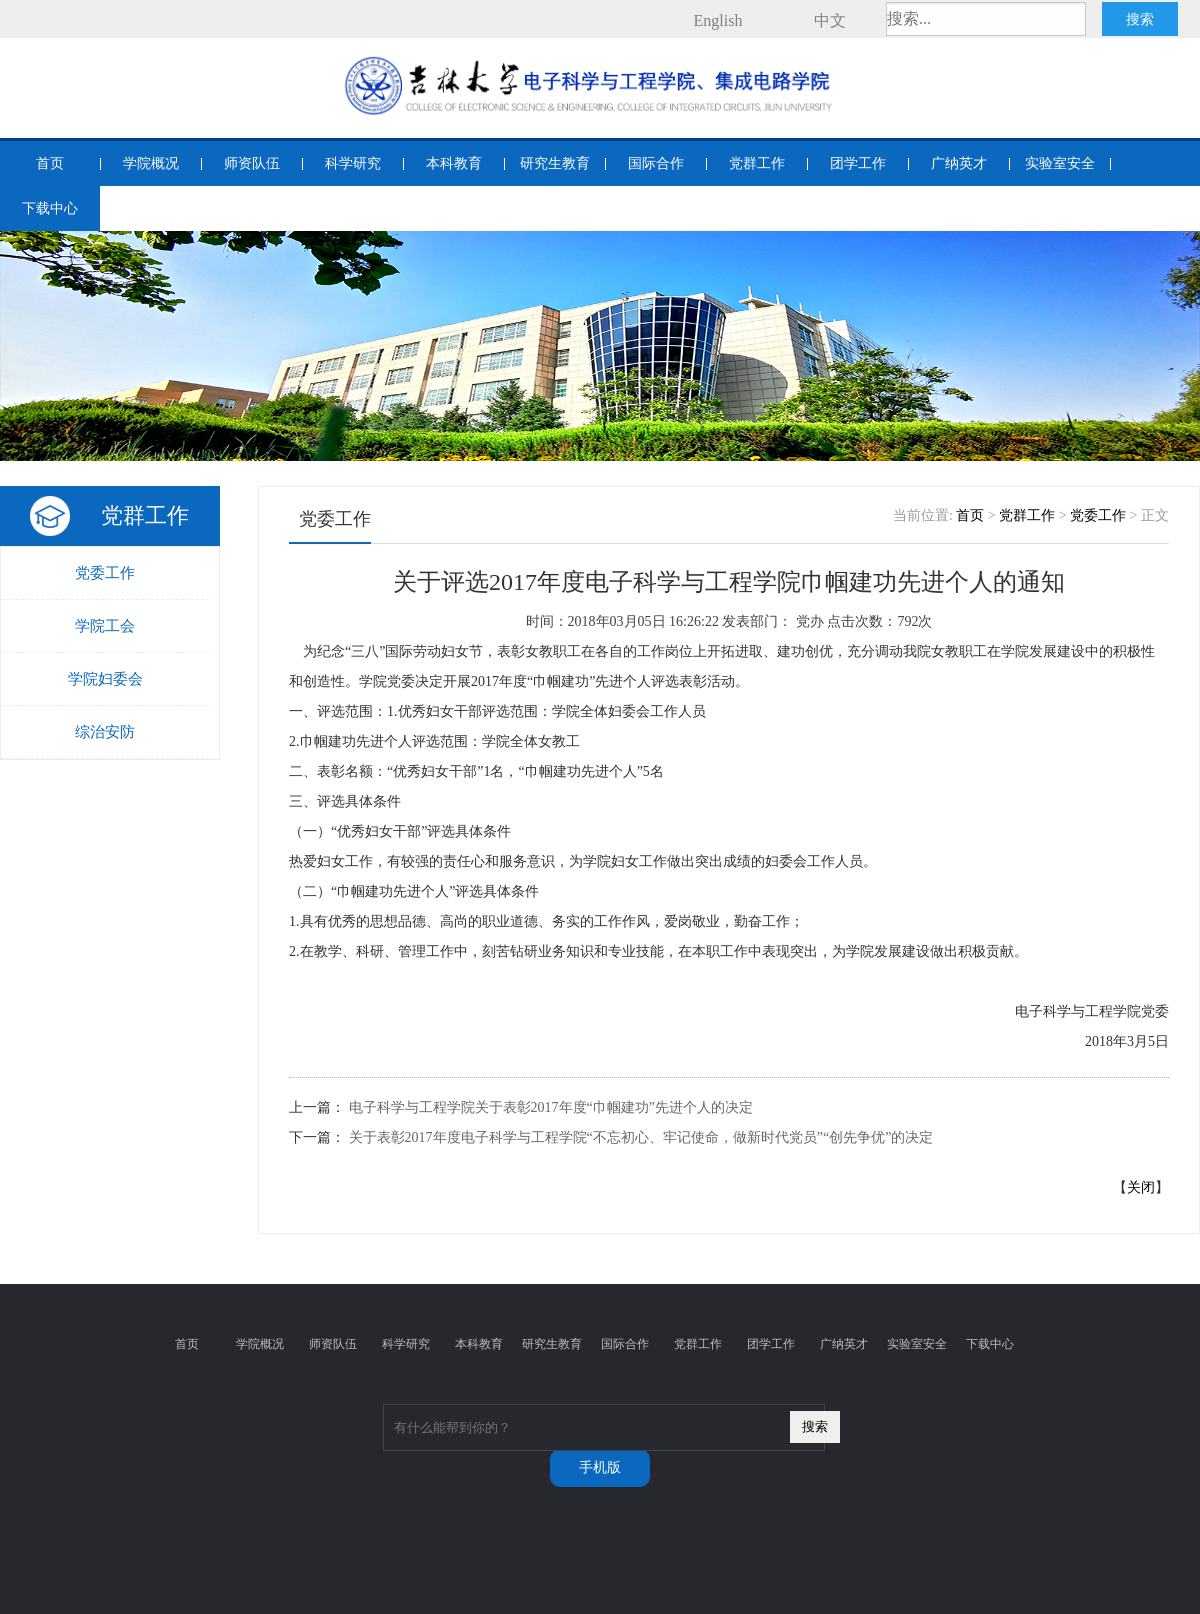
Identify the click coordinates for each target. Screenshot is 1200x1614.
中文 (830, 20)
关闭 (1141, 1187)
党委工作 (105, 573)
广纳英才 (959, 163)
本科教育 (454, 163)
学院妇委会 (105, 679)
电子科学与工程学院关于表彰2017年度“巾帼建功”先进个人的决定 (551, 1107)
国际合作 (656, 163)
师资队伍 (252, 163)
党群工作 (757, 163)
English (718, 20)
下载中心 (50, 208)
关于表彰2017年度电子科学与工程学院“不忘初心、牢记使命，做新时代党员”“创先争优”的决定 (641, 1137)
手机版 (600, 1467)
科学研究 (353, 163)
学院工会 (105, 626)
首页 (50, 163)
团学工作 (858, 163)
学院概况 (151, 163)
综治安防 (105, 732)
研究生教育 (555, 163)
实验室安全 (1060, 163)
